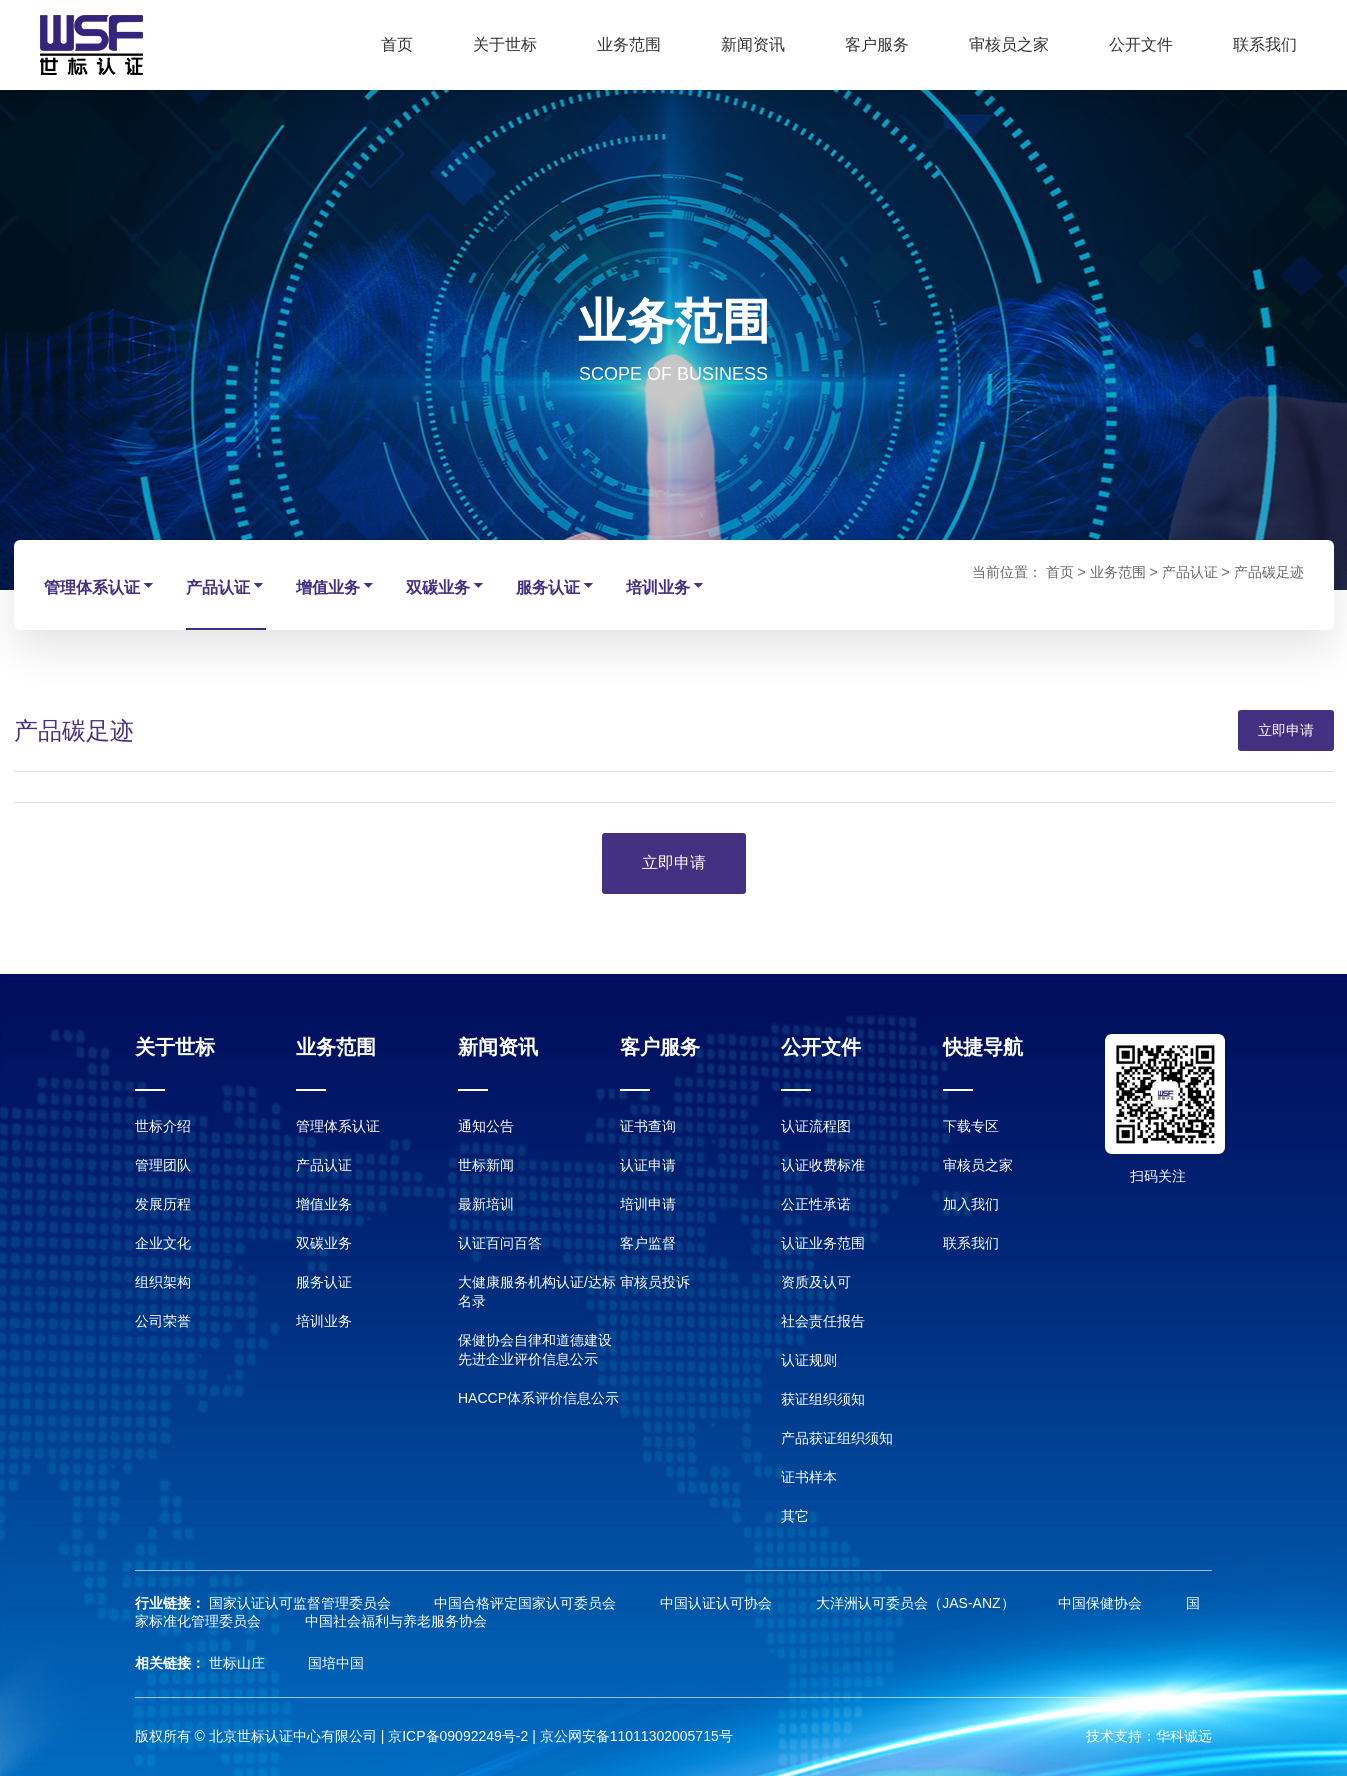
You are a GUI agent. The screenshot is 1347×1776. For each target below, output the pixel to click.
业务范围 (629, 44)
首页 (397, 44)
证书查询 (648, 1126)
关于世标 (505, 44)
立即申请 (1286, 730)
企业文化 (163, 1243)
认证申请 (648, 1165)
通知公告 (486, 1126)
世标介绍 (163, 1126)
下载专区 (971, 1126)
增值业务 (336, 586)
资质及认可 (816, 1282)
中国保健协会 (1102, 1603)
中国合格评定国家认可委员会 (527, 1603)
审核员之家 (1009, 44)
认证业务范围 (823, 1243)
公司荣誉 (163, 1321)
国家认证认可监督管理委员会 (302, 1603)
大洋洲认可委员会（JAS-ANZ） (917, 1603)
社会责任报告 (823, 1321)
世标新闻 (486, 1165)
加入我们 (971, 1204)
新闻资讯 (753, 44)
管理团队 (163, 1165)
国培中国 (336, 1663)
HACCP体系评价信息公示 (538, 1398)
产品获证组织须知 (837, 1438)
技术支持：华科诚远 (1149, 1736)
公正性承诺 (816, 1204)
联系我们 (1265, 44)
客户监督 (648, 1243)
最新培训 (486, 1204)
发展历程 (163, 1204)
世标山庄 (239, 1663)
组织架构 (163, 1282)
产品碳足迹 (1269, 572)
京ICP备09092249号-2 (458, 1736)
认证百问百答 (500, 1243)
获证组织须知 (823, 1399)
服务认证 (556, 586)
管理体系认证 (100, 586)
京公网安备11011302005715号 (636, 1736)
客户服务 (877, 44)
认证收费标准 (823, 1165)
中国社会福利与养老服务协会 (396, 1621)
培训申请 (648, 1204)
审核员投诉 (655, 1282)
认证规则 (809, 1360)
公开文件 (1141, 44)
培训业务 (666, 586)
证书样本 (809, 1477)
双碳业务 (446, 586)
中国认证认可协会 (718, 1603)
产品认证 (226, 586)
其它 (795, 1516)
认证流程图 (816, 1126)
